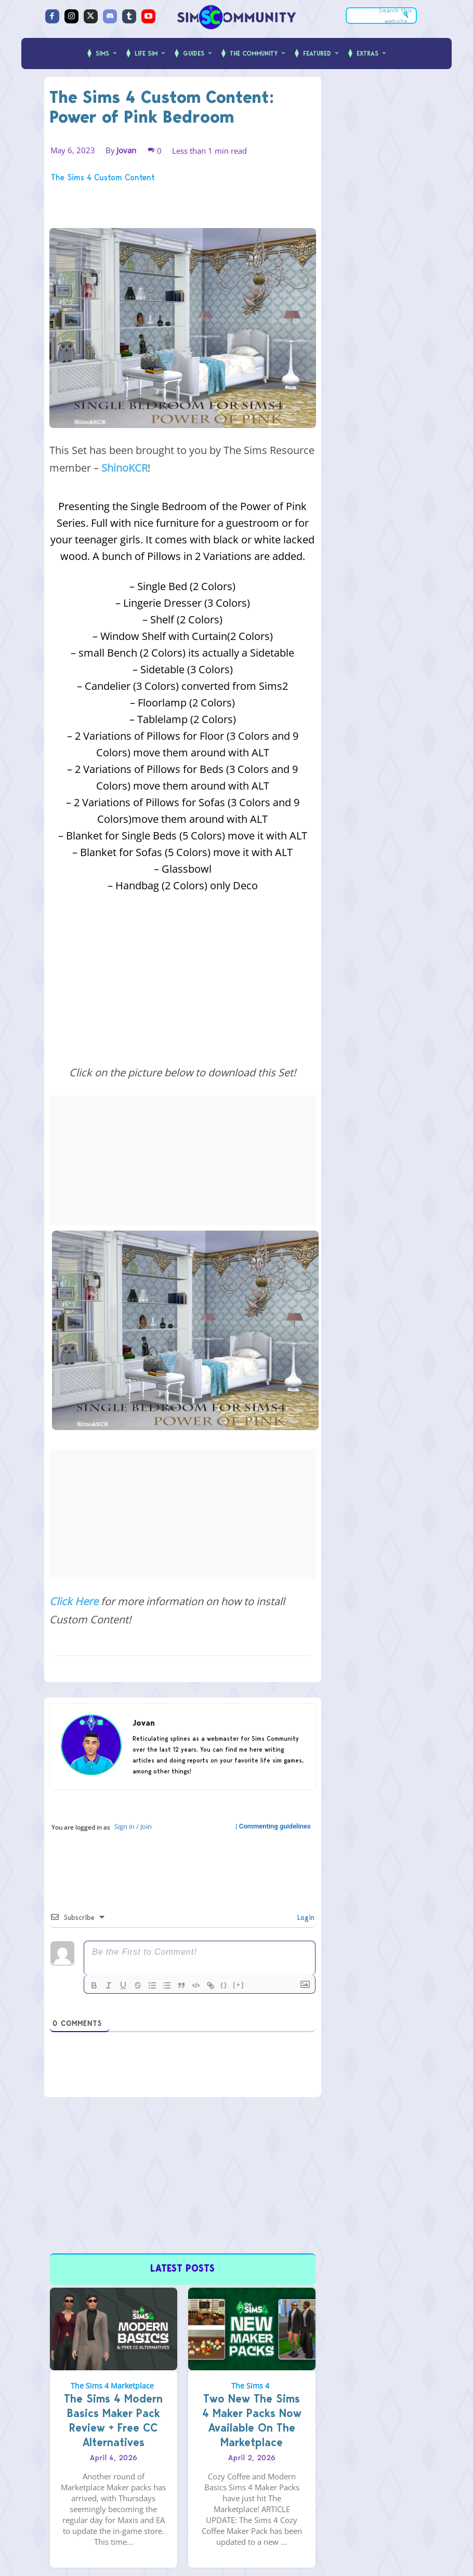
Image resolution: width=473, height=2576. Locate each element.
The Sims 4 (250, 2383)
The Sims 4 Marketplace (112, 2383)
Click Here (73, 1601)
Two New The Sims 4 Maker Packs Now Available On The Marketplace (251, 2418)
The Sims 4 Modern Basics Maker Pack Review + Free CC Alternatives (113, 2418)
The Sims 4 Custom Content (103, 178)
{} (224, 1984)
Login (304, 1917)
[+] (238, 1984)
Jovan (126, 150)
